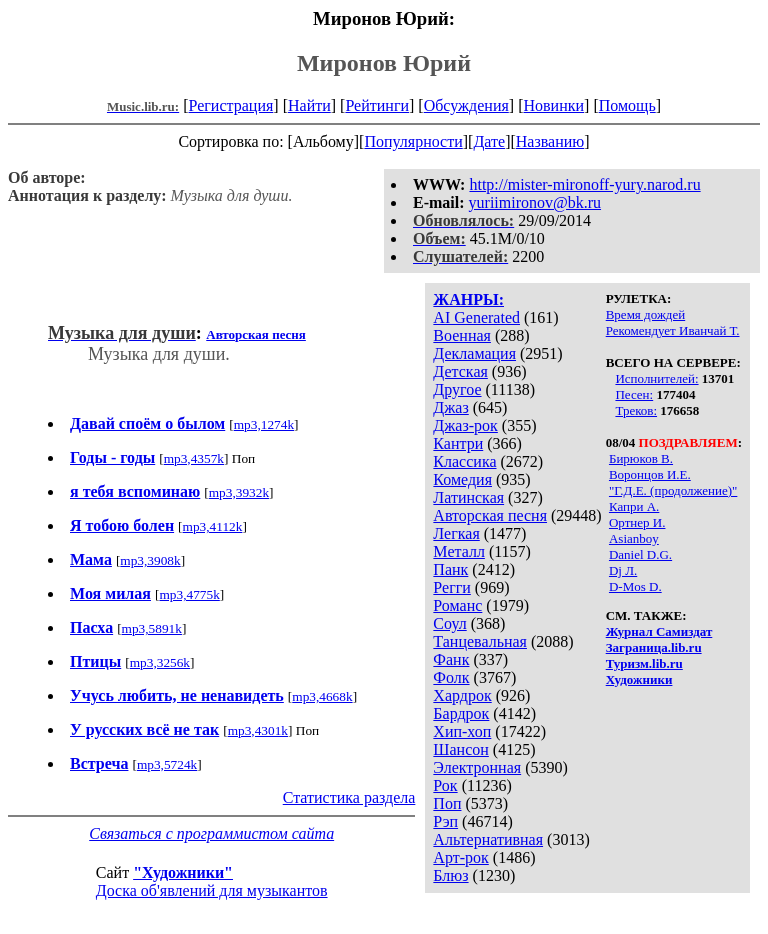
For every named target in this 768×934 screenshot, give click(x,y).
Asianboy (634, 538)
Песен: (634, 394)
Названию (550, 141)
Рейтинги (377, 105)
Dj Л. (623, 570)
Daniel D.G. (640, 554)
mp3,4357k (194, 458)
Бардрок (461, 713)
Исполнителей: (656, 378)
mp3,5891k (152, 628)
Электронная (477, 767)
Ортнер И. (637, 522)
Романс (457, 605)
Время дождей (646, 314)
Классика (464, 461)
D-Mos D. (635, 586)
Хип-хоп (462, 731)
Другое (457, 389)
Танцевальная (480, 641)
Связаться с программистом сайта (211, 833)
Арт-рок (460, 857)
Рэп (445, 821)
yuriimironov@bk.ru (535, 202)
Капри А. (634, 506)
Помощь (627, 105)
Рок (445, 785)
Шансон (460, 749)
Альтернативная (488, 839)
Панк (450, 569)
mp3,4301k (258, 730)
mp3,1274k (264, 424)
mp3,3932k (239, 492)
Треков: (636, 410)
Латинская (468, 497)
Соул (449, 623)
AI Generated (476, 317)
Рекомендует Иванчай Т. (673, 330)
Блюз (450, 875)
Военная (462, 335)
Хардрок (462, 695)
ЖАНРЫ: (468, 299)
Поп (447, 803)
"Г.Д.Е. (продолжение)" (673, 490)
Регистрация (231, 105)
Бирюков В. (641, 458)
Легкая (456, 533)
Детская (460, 371)
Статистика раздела (349, 797)
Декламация (474, 353)
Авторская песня (490, 515)
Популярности (413, 141)
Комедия (462, 479)
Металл (459, 551)
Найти (309, 105)
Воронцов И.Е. (650, 474)
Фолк (451, 677)
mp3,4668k (322, 696)
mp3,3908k (150, 560)
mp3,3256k (160, 662)
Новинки (553, 105)
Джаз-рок (465, 425)
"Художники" (183, 872)
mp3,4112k (213, 526)
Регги (451, 587)
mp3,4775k (189, 594)
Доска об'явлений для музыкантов (212, 890)
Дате (489, 141)
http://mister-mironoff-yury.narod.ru (584, 184)
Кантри (458, 443)
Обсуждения (466, 105)
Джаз (450, 407)
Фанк (451, 659)
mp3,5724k (167, 764)
